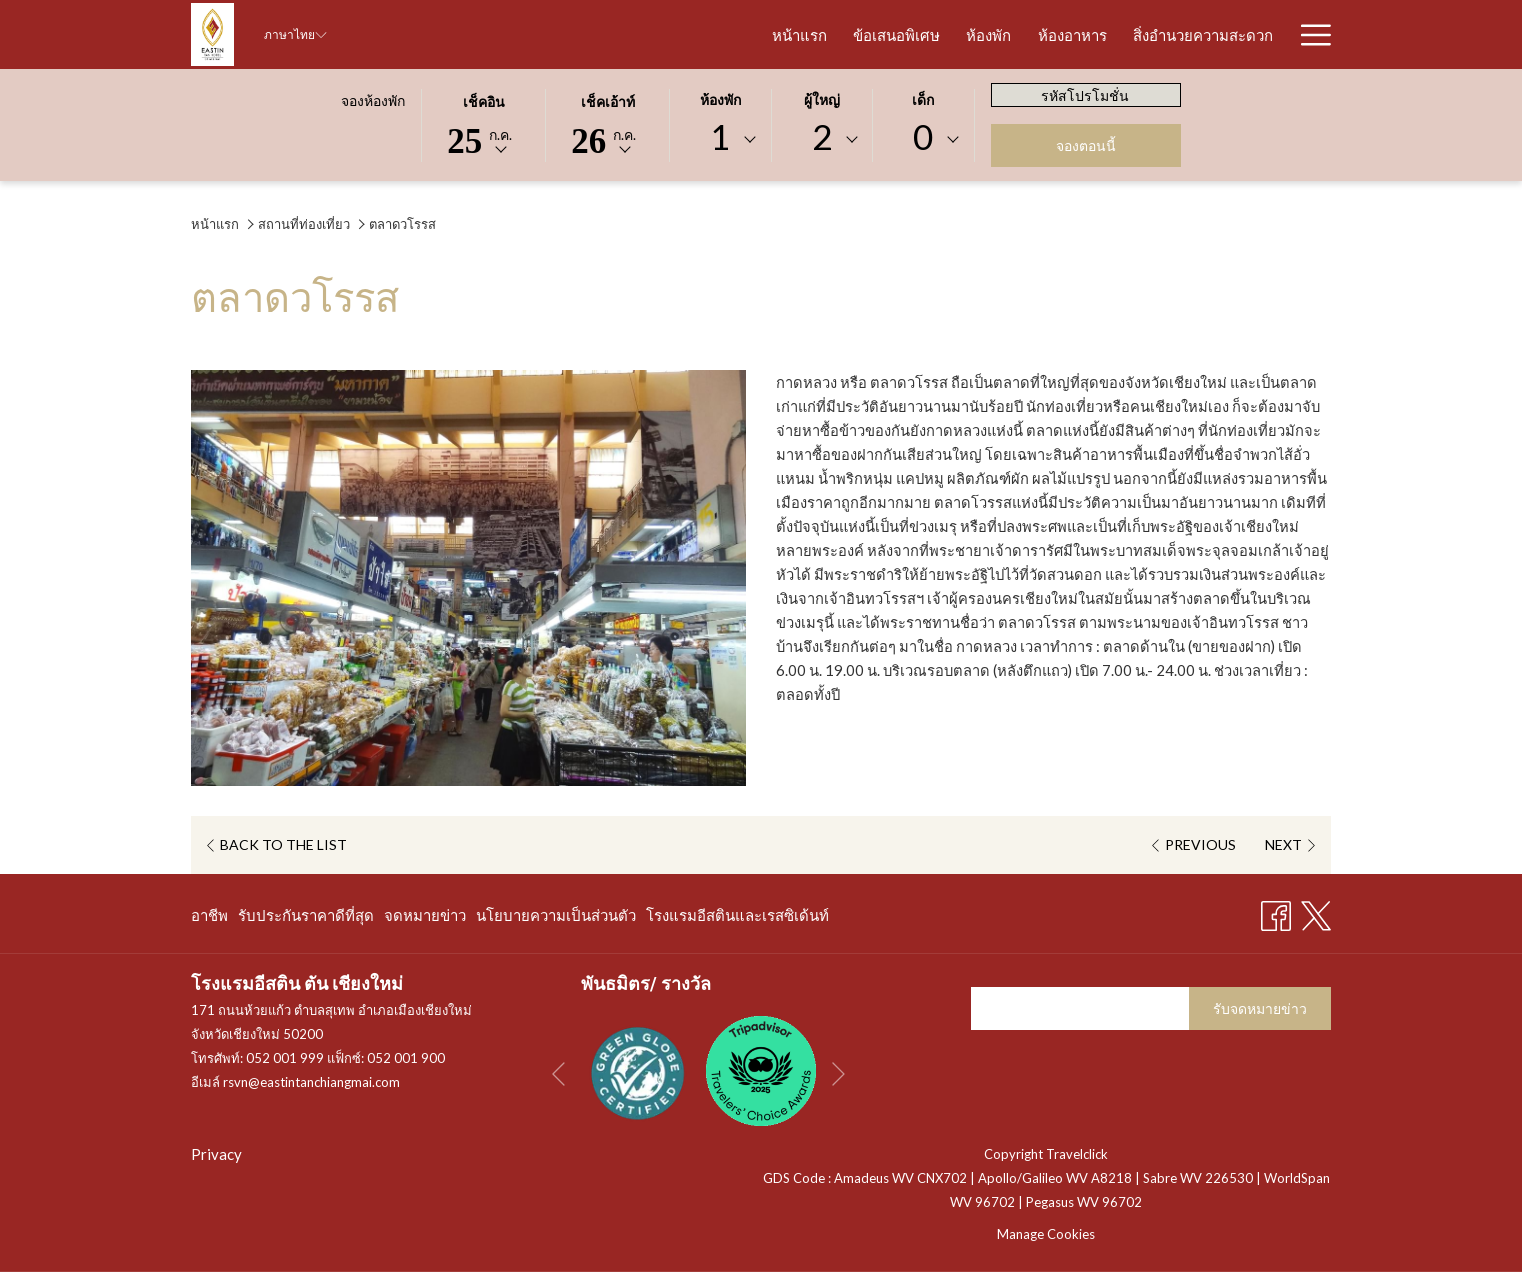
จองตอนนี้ (1086, 145)
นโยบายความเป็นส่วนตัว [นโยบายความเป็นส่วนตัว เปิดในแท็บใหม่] (556, 918)
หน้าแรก (215, 224)
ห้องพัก (720, 100)
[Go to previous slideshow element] (558, 1074)
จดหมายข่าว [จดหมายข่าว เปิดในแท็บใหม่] (425, 918)
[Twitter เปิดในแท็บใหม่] (1316, 911)
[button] (484, 124)
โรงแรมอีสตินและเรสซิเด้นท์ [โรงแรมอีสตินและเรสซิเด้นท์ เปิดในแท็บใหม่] (737, 918)
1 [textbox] (720, 136)
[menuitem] (212, 914)
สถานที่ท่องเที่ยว (304, 224)
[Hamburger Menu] (1308, 34)
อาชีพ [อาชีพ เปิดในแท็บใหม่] (209, 918)
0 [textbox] (923, 136)
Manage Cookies (1046, 1234)
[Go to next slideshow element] (838, 1074)
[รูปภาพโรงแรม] (1224, 34)
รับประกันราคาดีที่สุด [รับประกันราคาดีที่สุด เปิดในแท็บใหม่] (306, 918)
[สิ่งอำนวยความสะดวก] (1080, 34)
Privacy (216, 1154)
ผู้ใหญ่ (822, 100)
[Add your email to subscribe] (1080, 1008)
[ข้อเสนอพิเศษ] (773, 34)
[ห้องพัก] (865, 34)
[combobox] (720, 140)
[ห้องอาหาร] (948, 34)
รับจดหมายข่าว (1260, 1008)
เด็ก (923, 100)
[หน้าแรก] (676, 34)
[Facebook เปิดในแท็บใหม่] (1276, 911)
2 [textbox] (822, 136)
